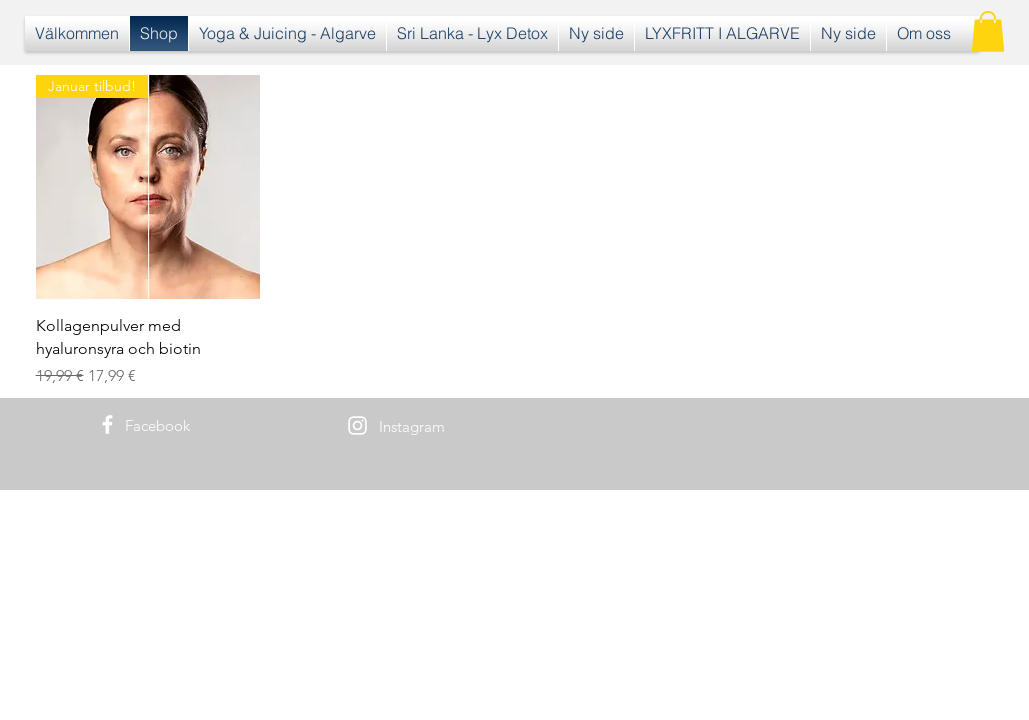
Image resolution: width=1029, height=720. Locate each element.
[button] (988, 31)
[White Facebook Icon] (107, 424)
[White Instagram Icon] (357, 425)
